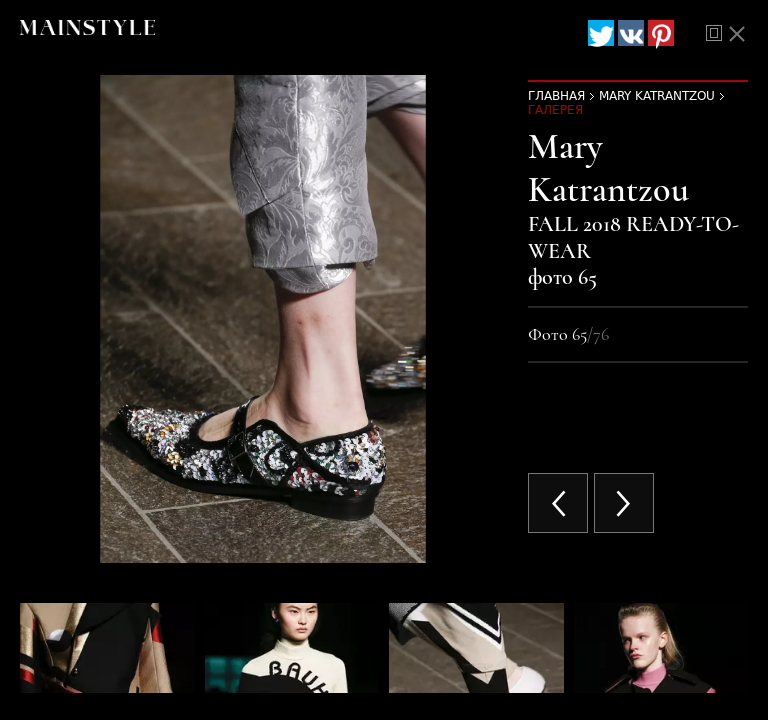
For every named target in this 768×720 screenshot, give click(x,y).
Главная (556, 96)
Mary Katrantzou (657, 96)
